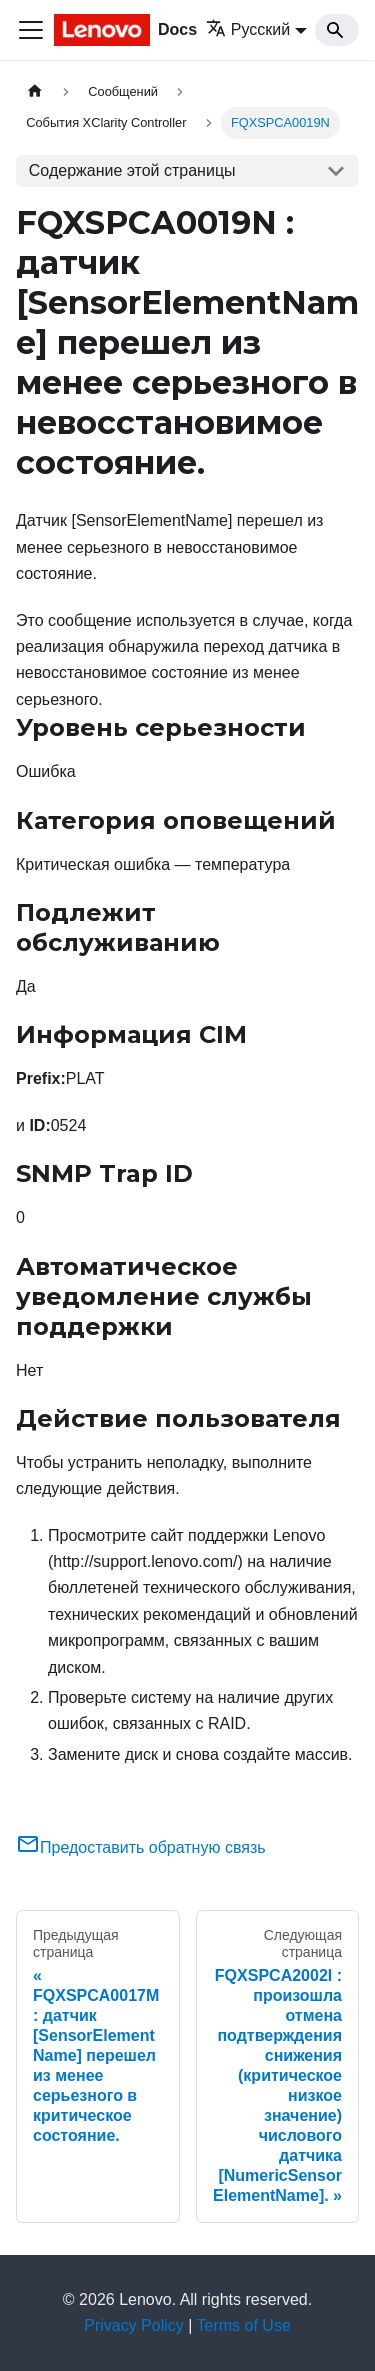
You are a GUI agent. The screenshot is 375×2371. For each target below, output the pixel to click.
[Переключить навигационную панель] (31, 30)
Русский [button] (248, 29)
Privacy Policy (134, 2325)
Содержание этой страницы (132, 170)
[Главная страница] (35, 91)
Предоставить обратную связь (141, 1847)
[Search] (337, 30)
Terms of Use (244, 2325)
